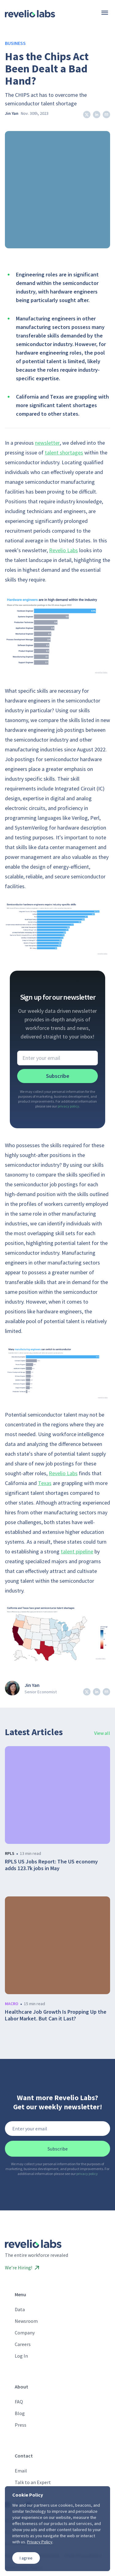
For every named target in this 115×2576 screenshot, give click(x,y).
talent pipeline (77, 1551)
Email (21, 2471)
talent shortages (64, 452)
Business (15, 43)
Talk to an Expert (33, 2482)
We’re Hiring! (22, 2267)
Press (20, 2425)
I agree (26, 2558)
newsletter (47, 442)
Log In (21, 2356)
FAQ (19, 2402)
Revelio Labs (63, 550)
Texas (45, 1483)
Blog (20, 2413)
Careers (23, 2344)
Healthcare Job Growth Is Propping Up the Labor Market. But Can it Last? (55, 2015)
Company (25, 2333)
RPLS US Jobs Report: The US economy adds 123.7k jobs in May (51, 1865)
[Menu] (104, 12)
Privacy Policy (39, 2542)
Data (20, 2309)
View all (102, 1733)
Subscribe (57, 1075)
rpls (9, 1853)
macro (11, 2003)
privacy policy (68, 1106)
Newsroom (26, 2321)
